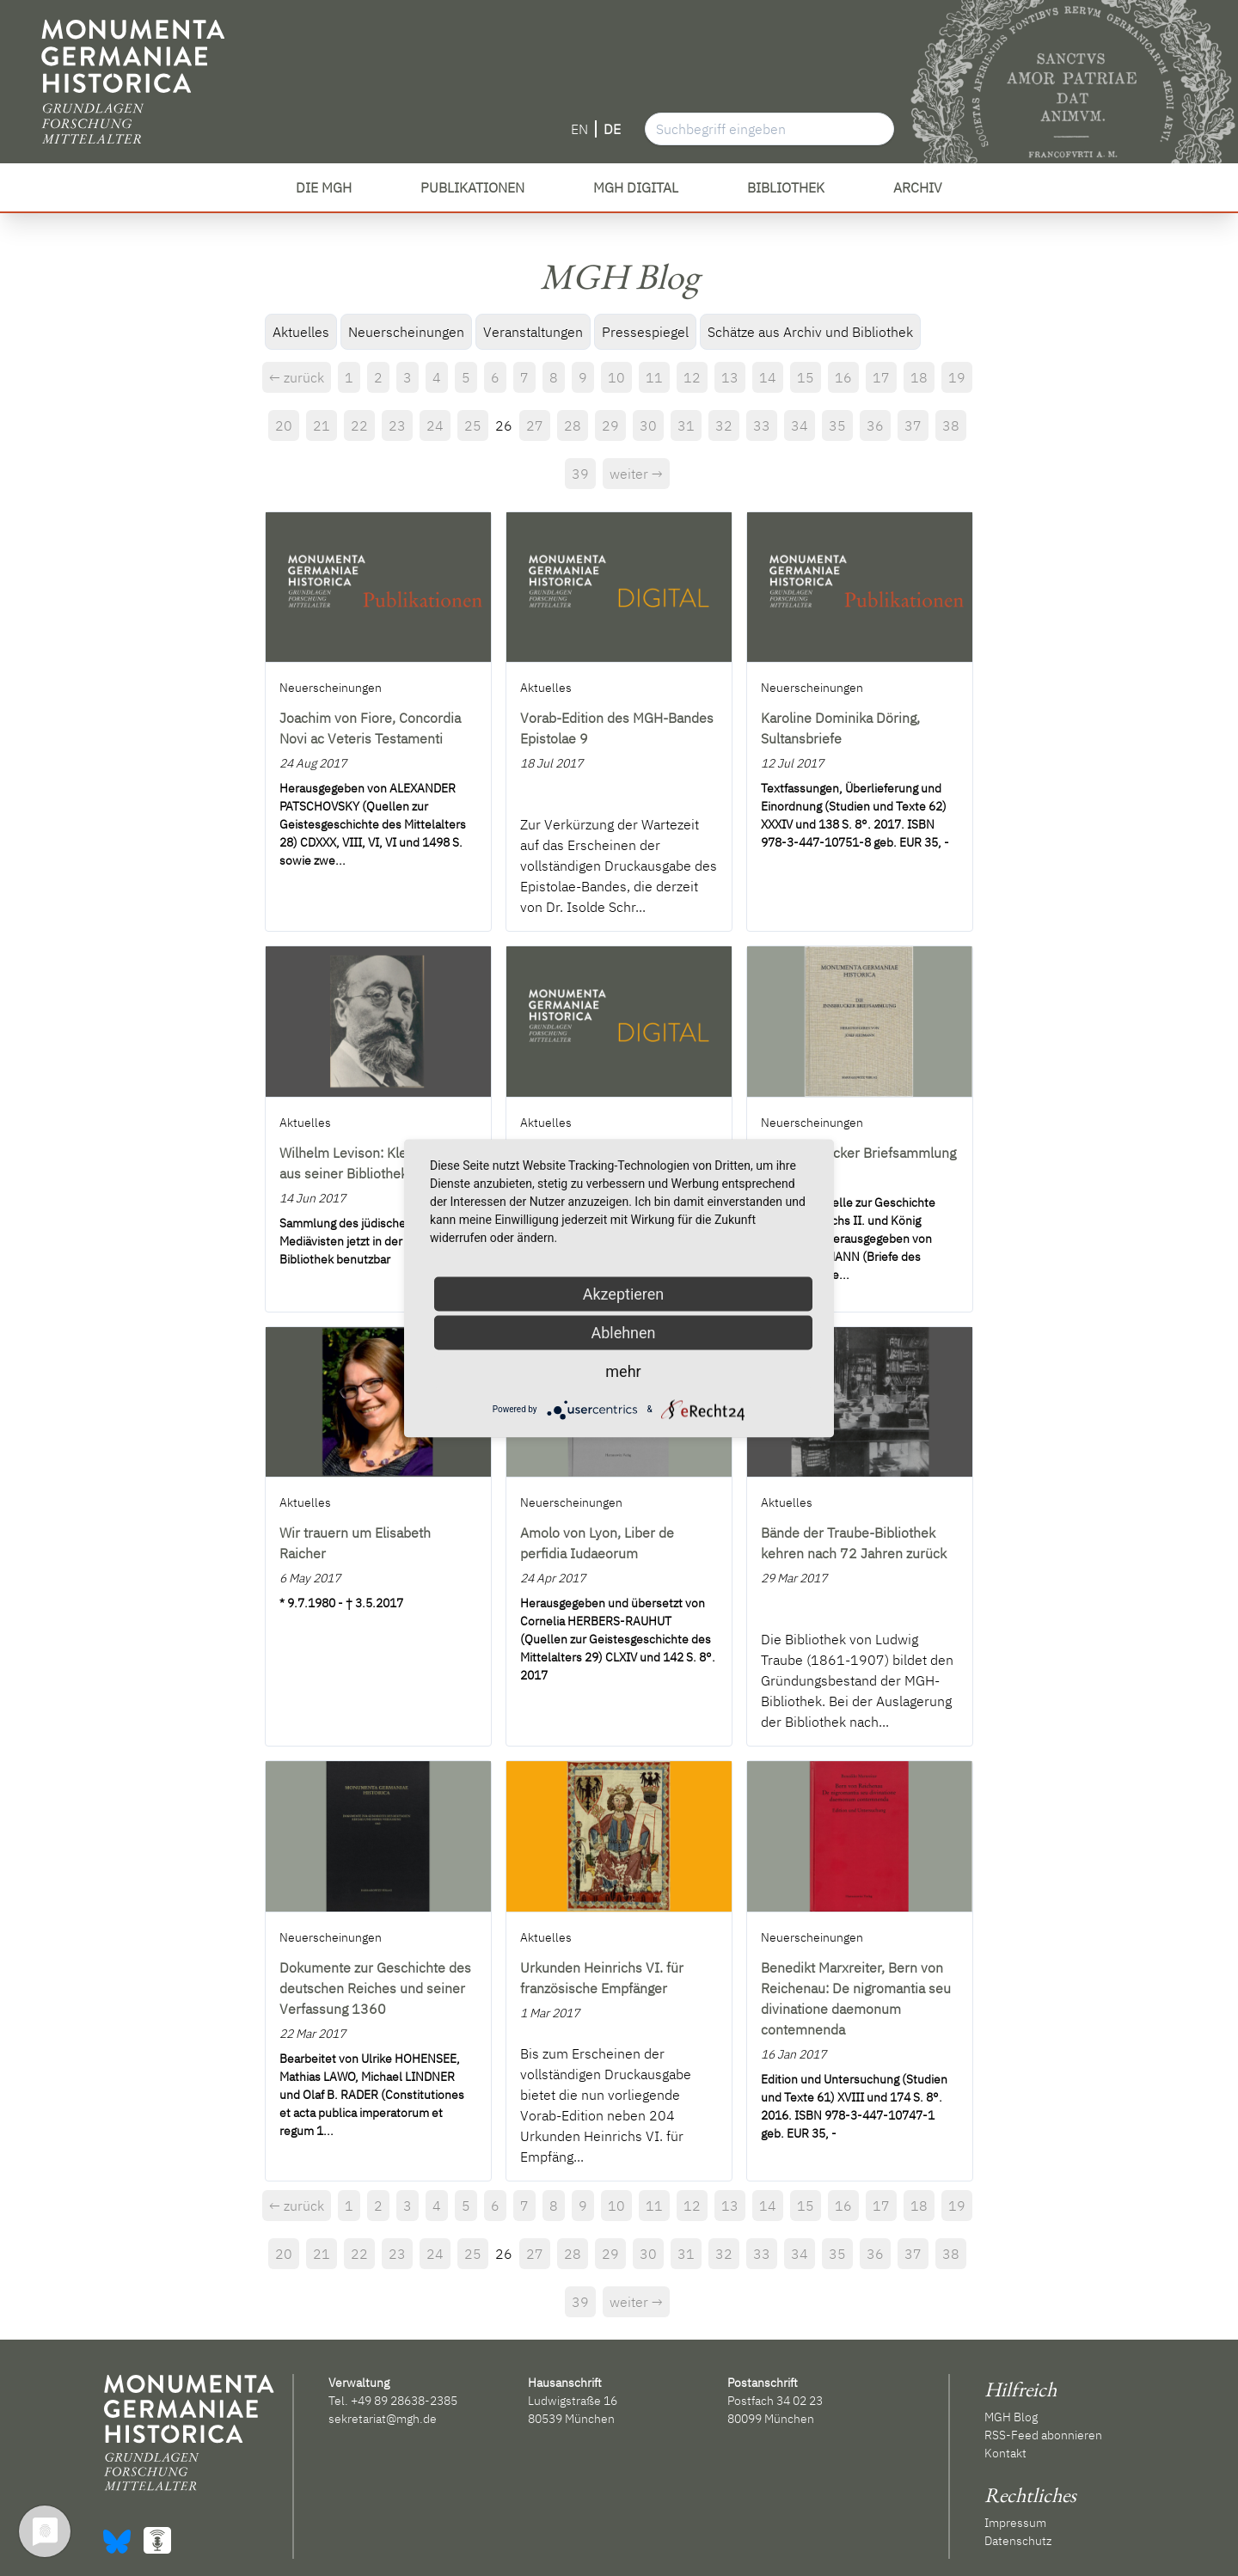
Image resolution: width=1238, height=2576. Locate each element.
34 (799, 425)
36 (875, 425)
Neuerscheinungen (406, 331)
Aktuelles (301, 331)
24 (435, 425)
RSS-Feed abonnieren (1043, 2435)
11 (654, 377)
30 (648, 425)
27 (534, 425)
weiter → (636, 473)
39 (580, 473)
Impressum (1015, 2522)
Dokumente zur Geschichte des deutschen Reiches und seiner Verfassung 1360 (375, 1988)
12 (692, 377)
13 (730, 377)
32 (723, 425)
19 (956, 377)
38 (950, 425)
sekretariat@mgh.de (382, 2418)
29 (610, 425)
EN (579, 129)
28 (572, 425)
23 (397, 425)
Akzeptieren (624, 1293)
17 (881, 377)
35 (837, 425)
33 (761, 425)
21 (321, 425)
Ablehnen (623, 1332)
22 (359, 425)
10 (616, 377)
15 (805, 377)
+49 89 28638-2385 (404, 2400)
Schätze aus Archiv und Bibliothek (810, 331)
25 (472, 425)
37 (913, 425)
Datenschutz (1017, 2540)
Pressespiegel (645, 331)
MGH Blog (1011, 2417)
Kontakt (1005, 2453)
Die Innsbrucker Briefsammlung (858, 1152)
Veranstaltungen (533, 331)
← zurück (296, 377)
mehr (622, 1370)
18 (919, 377)
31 (686, 425)
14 (767, 377)
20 (283, 425)
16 (843, 377)
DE (612, 129)
